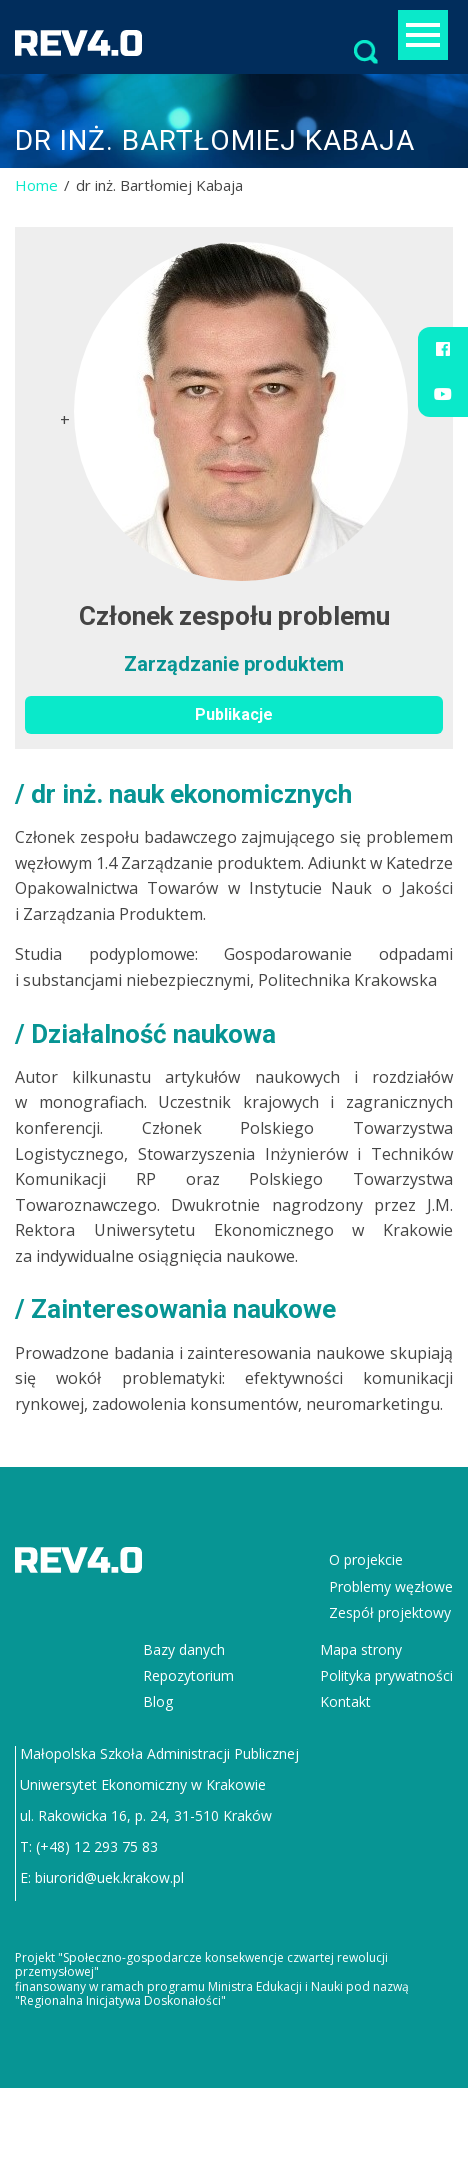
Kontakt (345, 1701)
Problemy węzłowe (391, 1586)
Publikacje (234, 714)
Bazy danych (184, 1649)
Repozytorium (188, 1675)
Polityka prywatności (386, 1675)
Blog (158, 1701)
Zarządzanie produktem (234, 664)
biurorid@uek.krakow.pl (109, 1877)
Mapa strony (361, 1649)
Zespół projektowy (390, 1612)
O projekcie (366, 1559)
